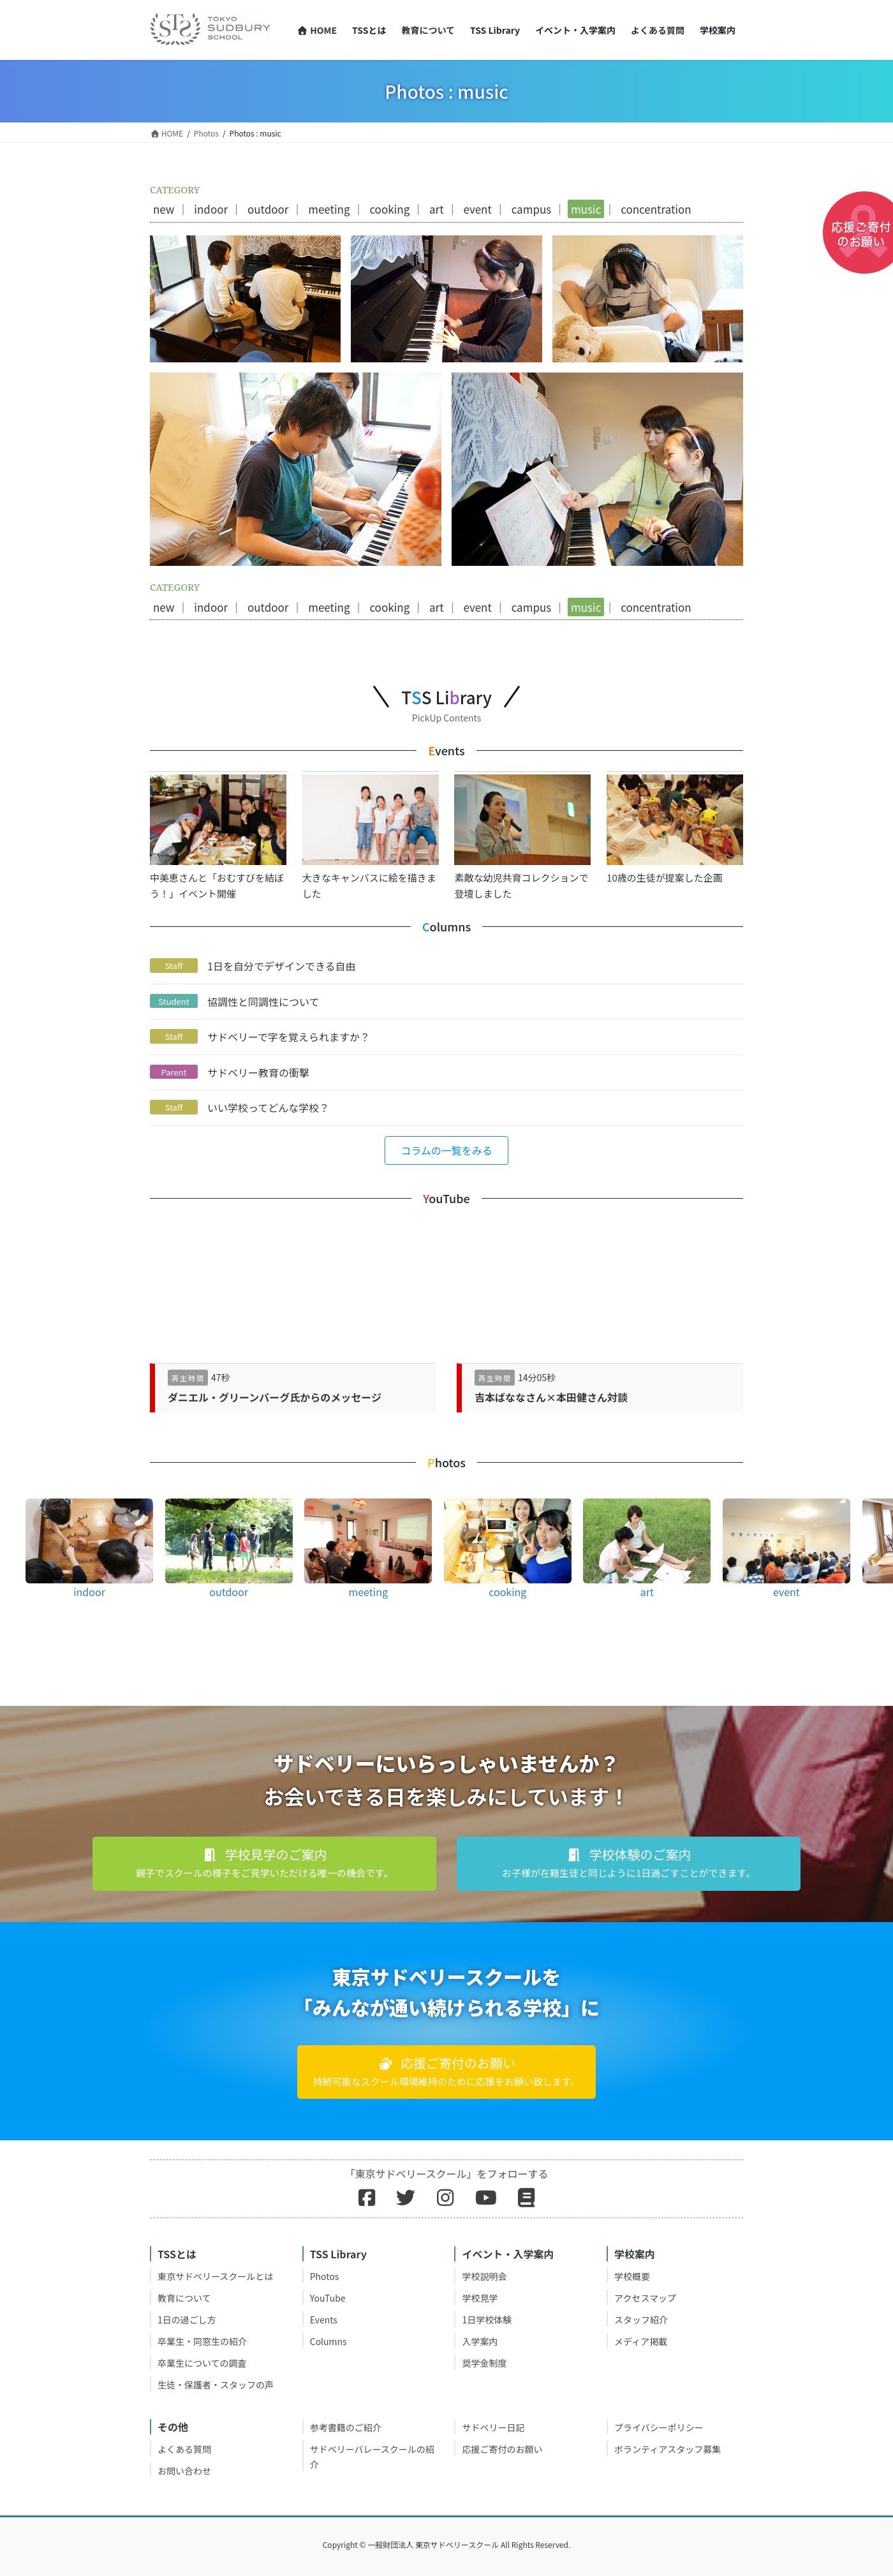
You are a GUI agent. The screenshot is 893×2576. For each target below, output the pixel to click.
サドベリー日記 (493, 2427)
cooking (389, 209)
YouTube (328, 2297)
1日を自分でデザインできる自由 (281, 965)
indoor (211, 209)
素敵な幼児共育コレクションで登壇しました (522, 837)
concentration (656, 209)
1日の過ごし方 (187, 2319)
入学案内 (480, 2341)
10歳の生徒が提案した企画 (675, 829)
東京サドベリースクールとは (215, 2276)
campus (532, 209)
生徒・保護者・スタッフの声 (216, 2384)
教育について (184, 2297)
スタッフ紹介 (641, 2319)
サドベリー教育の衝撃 (258, 1072)
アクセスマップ (645, 2297)
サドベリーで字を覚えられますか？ (288, 1036)
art (436, 209)
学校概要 (632, 2276)
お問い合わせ (184, 2470)
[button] (446, 1150)
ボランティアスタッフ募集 (667, 2449)
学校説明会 (484, 2276)
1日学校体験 (487, 2319)
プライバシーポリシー (659, 2427)
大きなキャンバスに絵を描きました (370, 837)
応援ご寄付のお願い (502, 2449)
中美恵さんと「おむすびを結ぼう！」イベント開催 (218, 837)
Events (323, 2319)
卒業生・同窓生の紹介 (202, 2341)
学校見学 (480, 2297)
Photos (324, 2276)
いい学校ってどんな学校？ (268, 1107)
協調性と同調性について (263, 1001)
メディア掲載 (640, 2341)
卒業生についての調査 (202, 2363)
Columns (328, 2341)
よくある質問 (184, 2449)
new (163, 209)
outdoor (267, 209)
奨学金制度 (484, 2363)
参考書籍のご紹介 (345, 2427)
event (477, 209)
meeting (329, 209)
